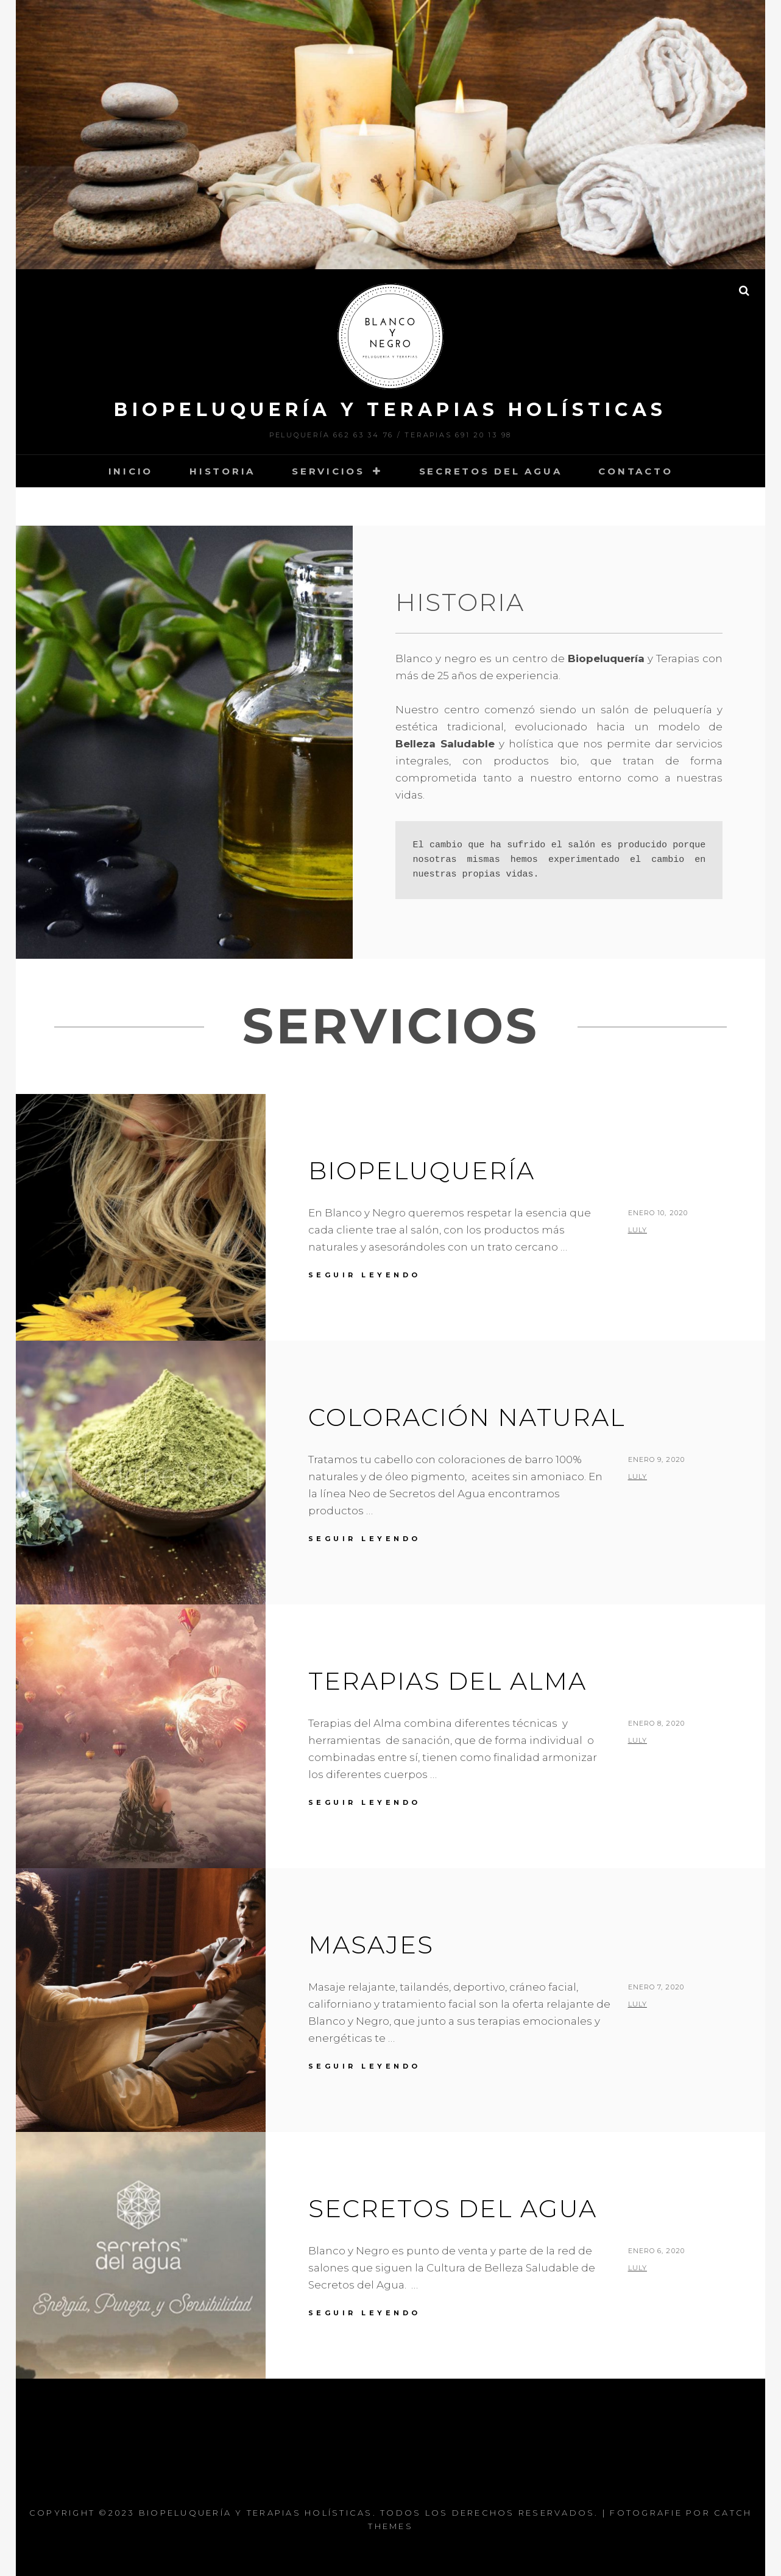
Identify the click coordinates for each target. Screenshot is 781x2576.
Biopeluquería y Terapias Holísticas (390, 409)
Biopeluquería (421, 1170)
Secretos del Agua (490, 471)
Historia (222, 471)
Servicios (328, 471)
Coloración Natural (467, 1417)
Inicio (131, 471)
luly (637, 1230)
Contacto (635, 471)
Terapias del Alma (447, 1681)
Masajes (371, 1945)
